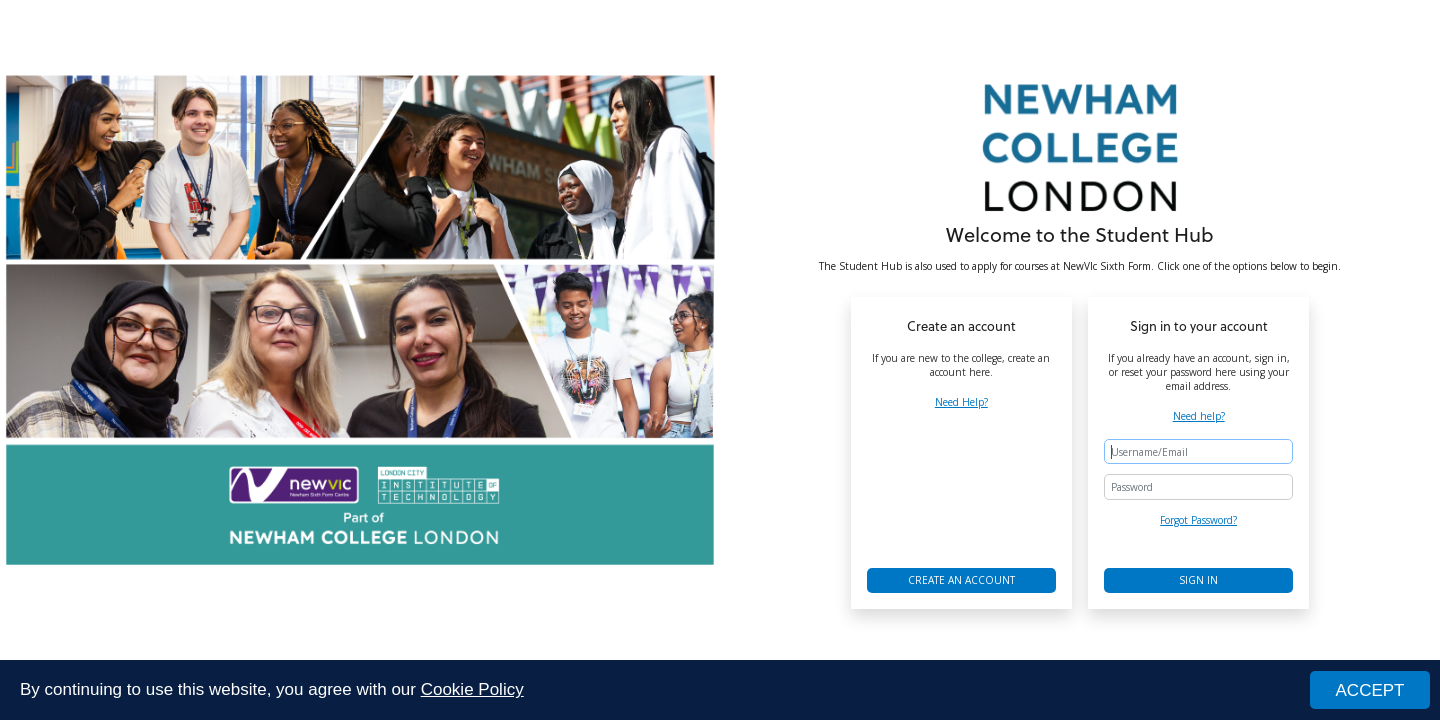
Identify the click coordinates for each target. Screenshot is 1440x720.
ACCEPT (1370, 691)
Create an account (961, 580)
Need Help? (961, 402)
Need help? (1199, 416)
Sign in (1198, 580)
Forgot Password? (1198, 520)
